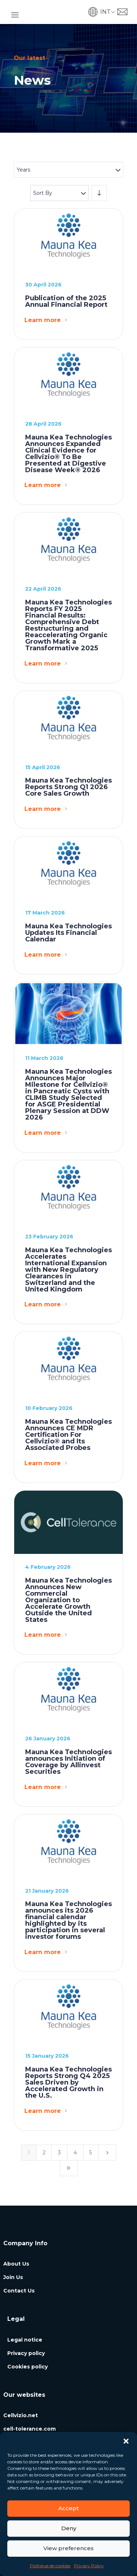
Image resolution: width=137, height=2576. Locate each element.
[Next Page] (107, 2153)
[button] (126, 2441)
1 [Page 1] (29, 2152)
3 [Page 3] (59, 2152)
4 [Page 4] (75, 2152)
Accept (68, 2508)
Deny (68, 2528)
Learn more (42, 320)
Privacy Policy (89, 2565)
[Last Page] (69, 2168)
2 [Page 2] (44, 2152)
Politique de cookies (50, 2565)
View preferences (68, 2548)
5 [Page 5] (90, 2152)
